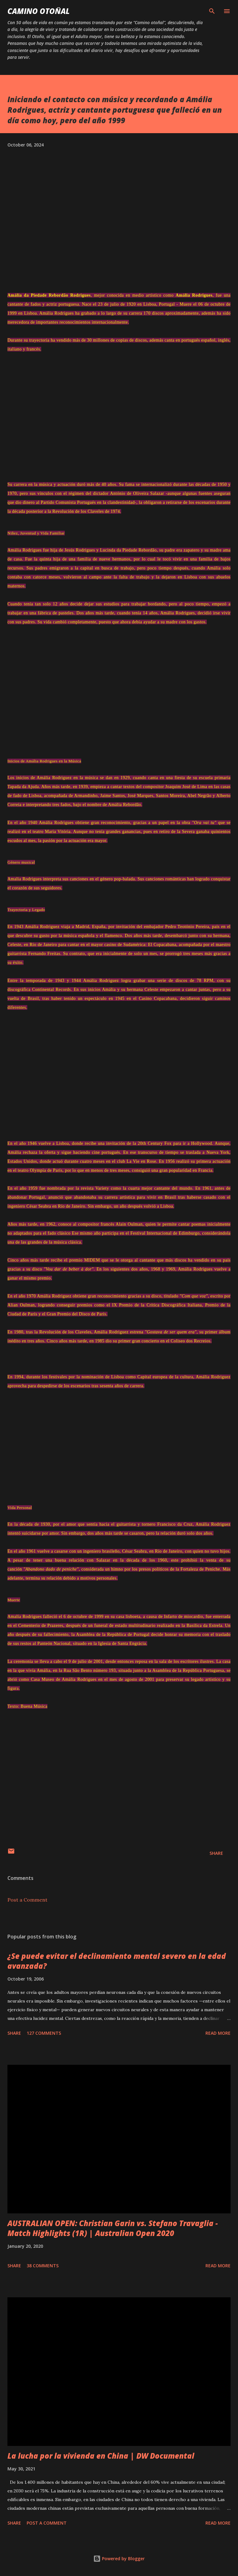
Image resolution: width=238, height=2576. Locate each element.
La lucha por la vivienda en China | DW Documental (100, 2456)
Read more (218, 2033)
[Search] (212, 11)
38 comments (43, 2266)
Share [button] (216, 1853)
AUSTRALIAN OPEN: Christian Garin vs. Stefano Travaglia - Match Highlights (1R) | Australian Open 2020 (112, 2228)
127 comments (44, 2033)
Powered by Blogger (119, 2558)
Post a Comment (27, 1900)
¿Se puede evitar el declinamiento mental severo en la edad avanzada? (116, 1961)
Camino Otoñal (38, 11)
